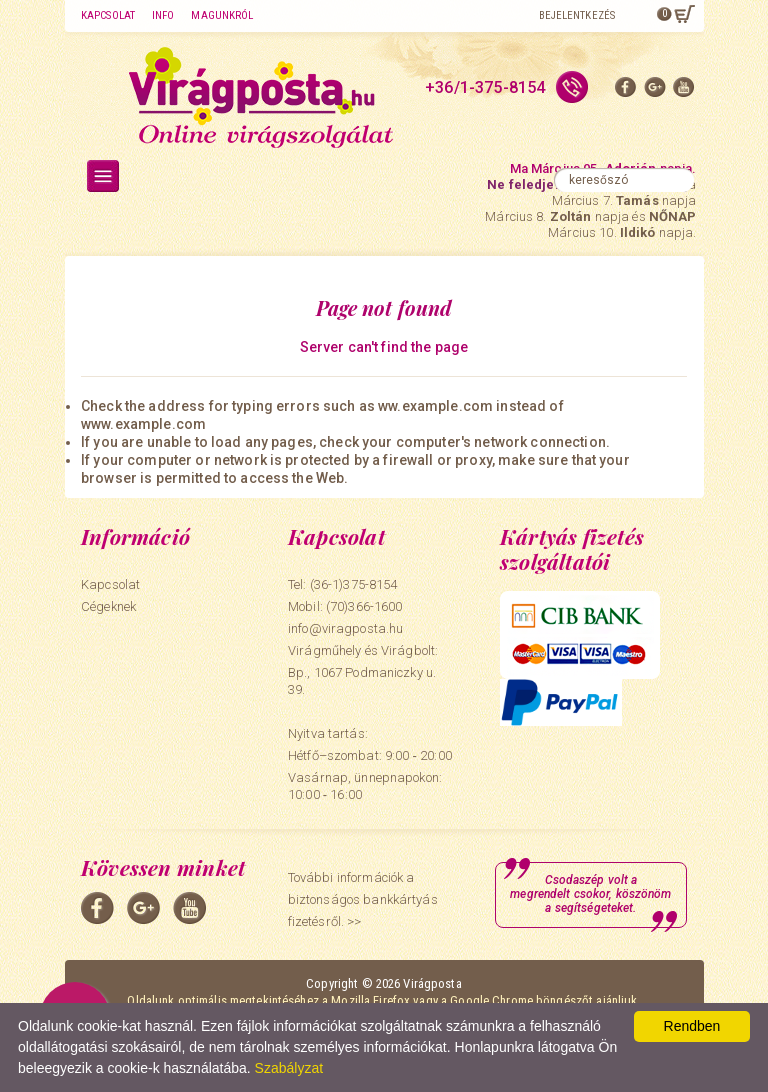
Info (163, 15)
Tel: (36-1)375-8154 (342, 584)
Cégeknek (108, 606)
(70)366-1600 (364, 606)
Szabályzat (289, 1068)
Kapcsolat (108, 15)
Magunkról (222, 15)
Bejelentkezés (577, 15)
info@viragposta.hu (345, 628)
